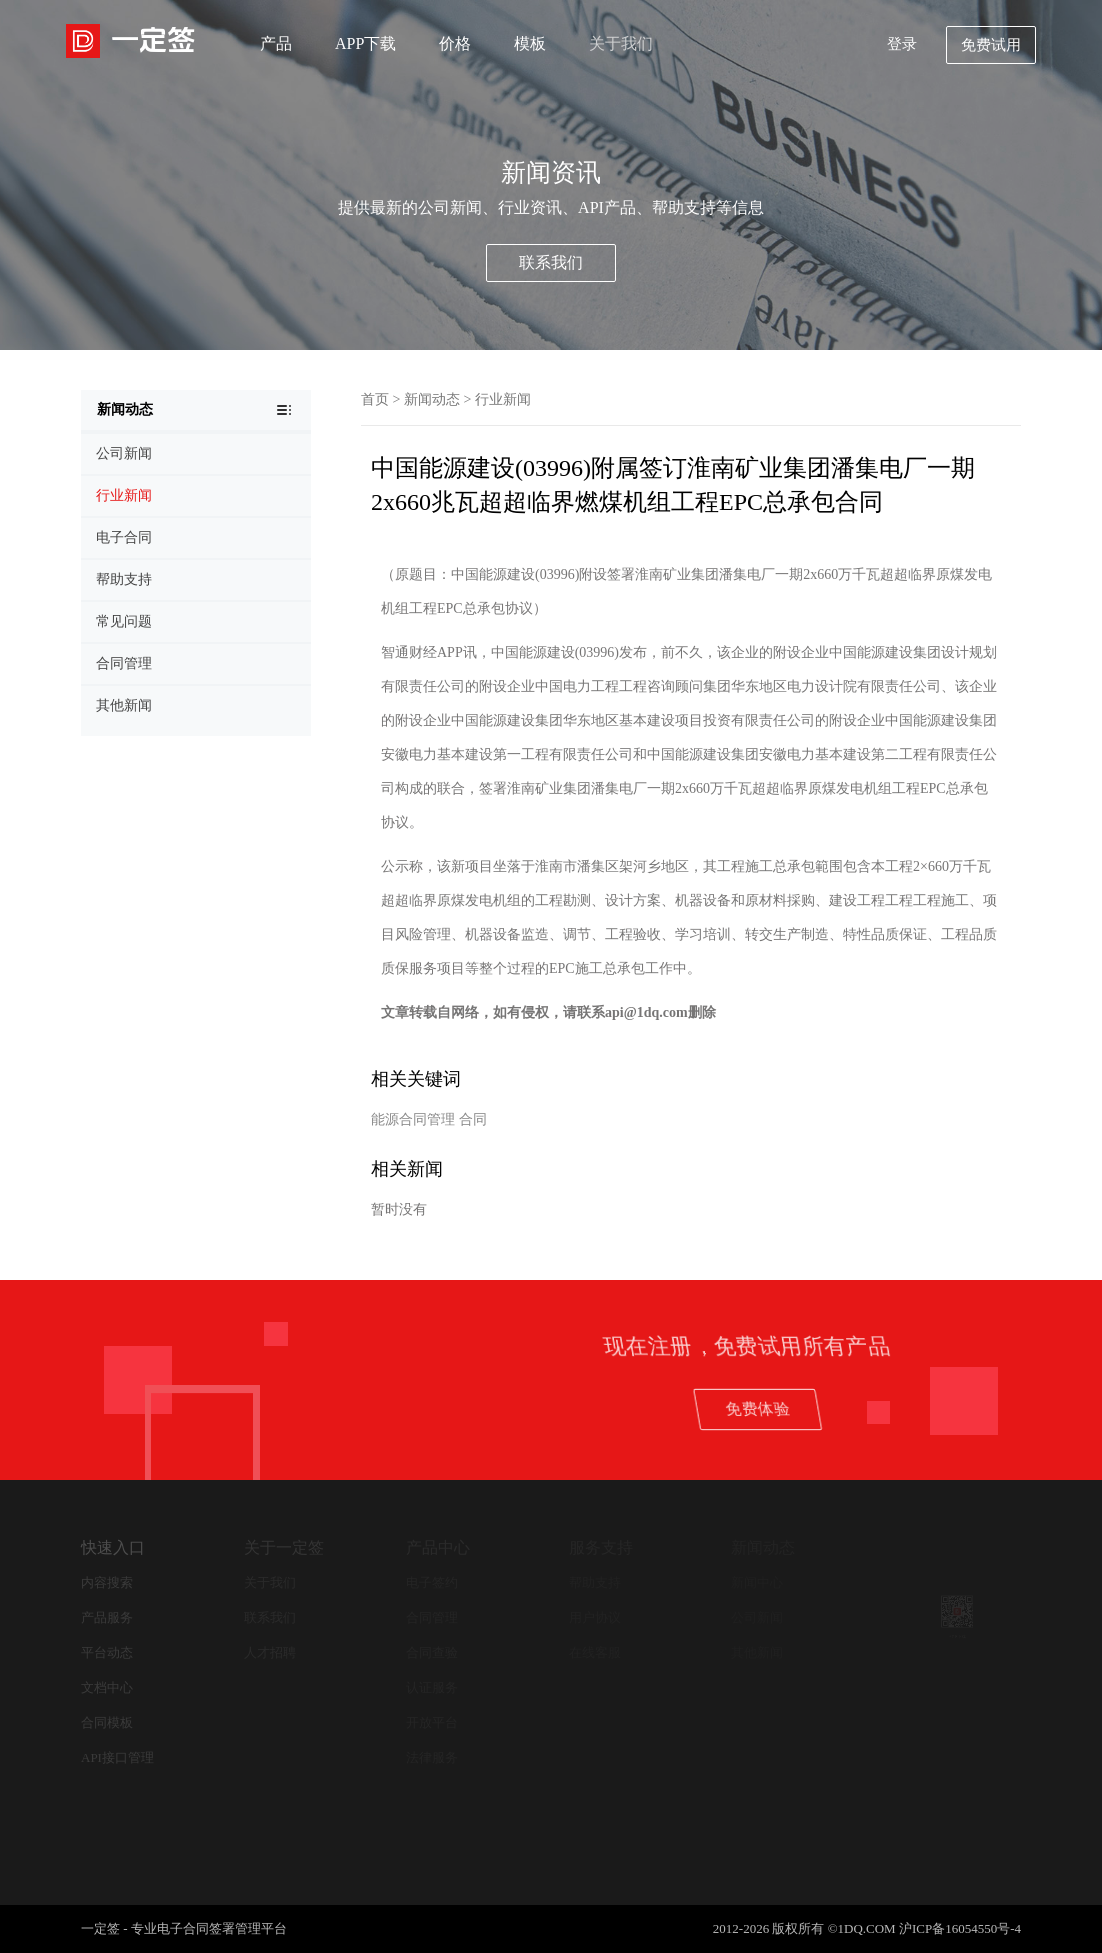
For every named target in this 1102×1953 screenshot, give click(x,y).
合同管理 (432, 1617)
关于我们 (621, 43)
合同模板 (107, 1722)
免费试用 (991, 45)
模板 (530, 43)
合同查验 (432, 1652)
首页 (375, 399)
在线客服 (595, 1652)
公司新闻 (757, 1617)
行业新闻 (503, 399)
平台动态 (107, 1652)
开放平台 (432, 1722)
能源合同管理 (413, 1119)
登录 (902, 44)
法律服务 (432, 1757)
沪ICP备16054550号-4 (960, 1928)
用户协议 (595, 1617)
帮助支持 (595, 1582)
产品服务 (107, 1617)
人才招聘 (270, 1652)
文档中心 (107, 1687)
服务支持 (601, 1547)
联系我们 (551, 262)
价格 (455, 43)
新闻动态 (432, 399)
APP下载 (365, 43)
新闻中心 (757, 1582)
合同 (473, 1119)
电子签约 (432, 1582)
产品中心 (438, 1547)
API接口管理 (117, 1757)
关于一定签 (284, 1547)
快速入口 (113, 1547)
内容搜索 (107, 1582)
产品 (276, 43)
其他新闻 (757, 1652)
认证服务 (432, 1687)
